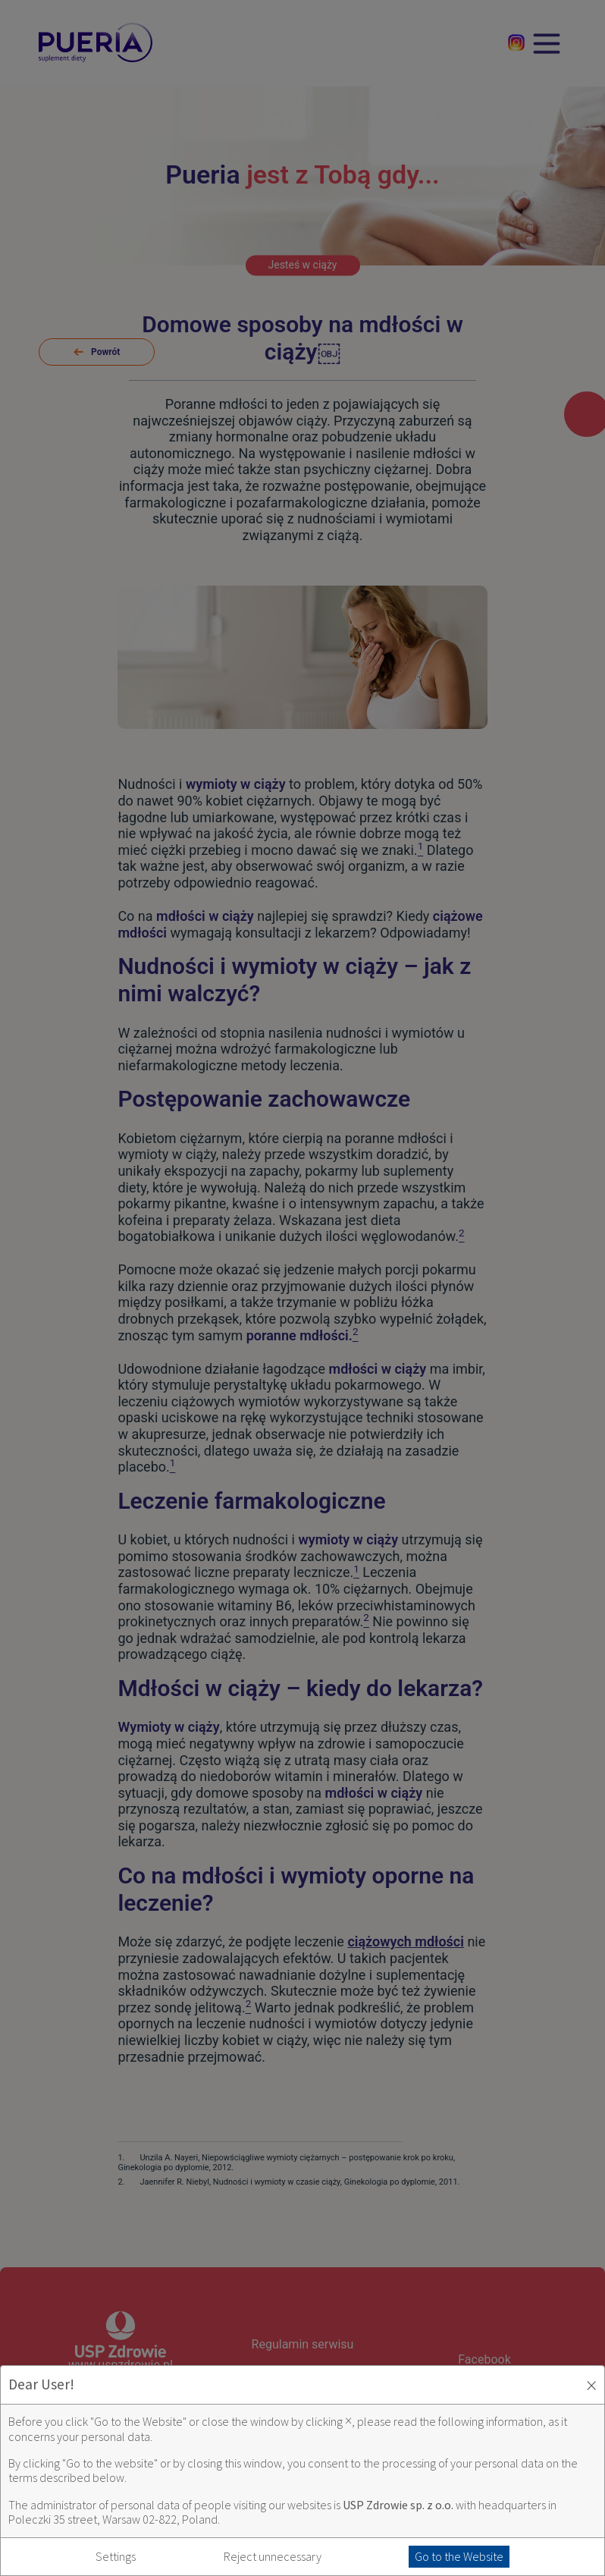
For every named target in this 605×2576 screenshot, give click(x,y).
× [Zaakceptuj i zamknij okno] (591, 2384)
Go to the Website (459, 2556)
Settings (116, 2556)
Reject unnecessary (272, 2556)
